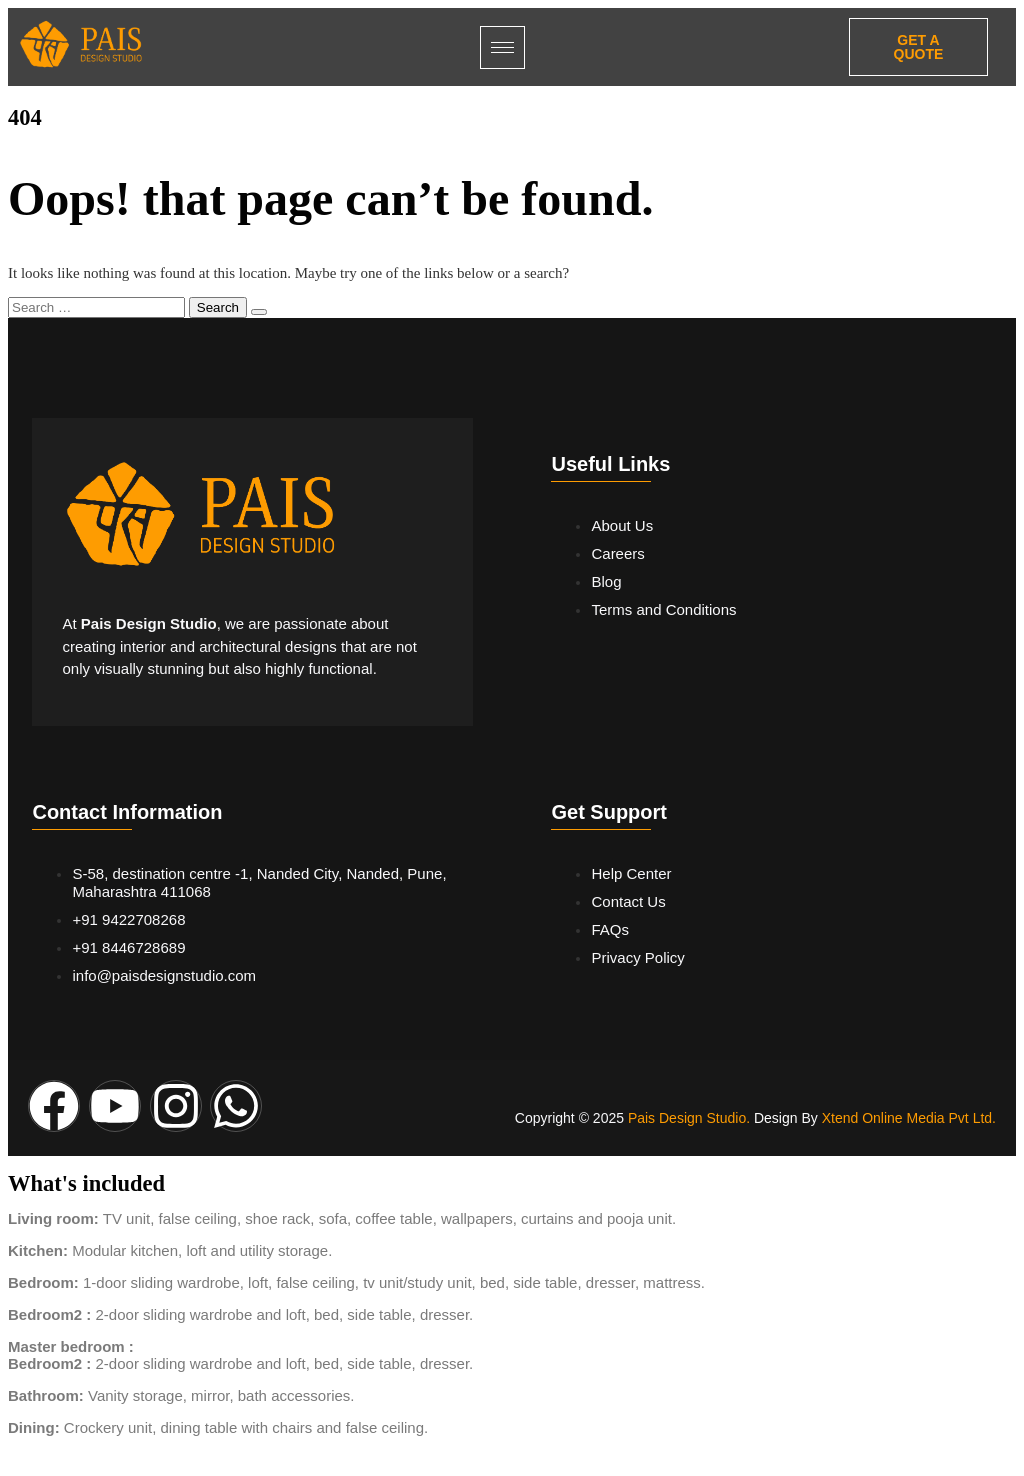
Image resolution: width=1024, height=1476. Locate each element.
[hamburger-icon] (502, 47)
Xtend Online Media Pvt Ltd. (909, 1118)
